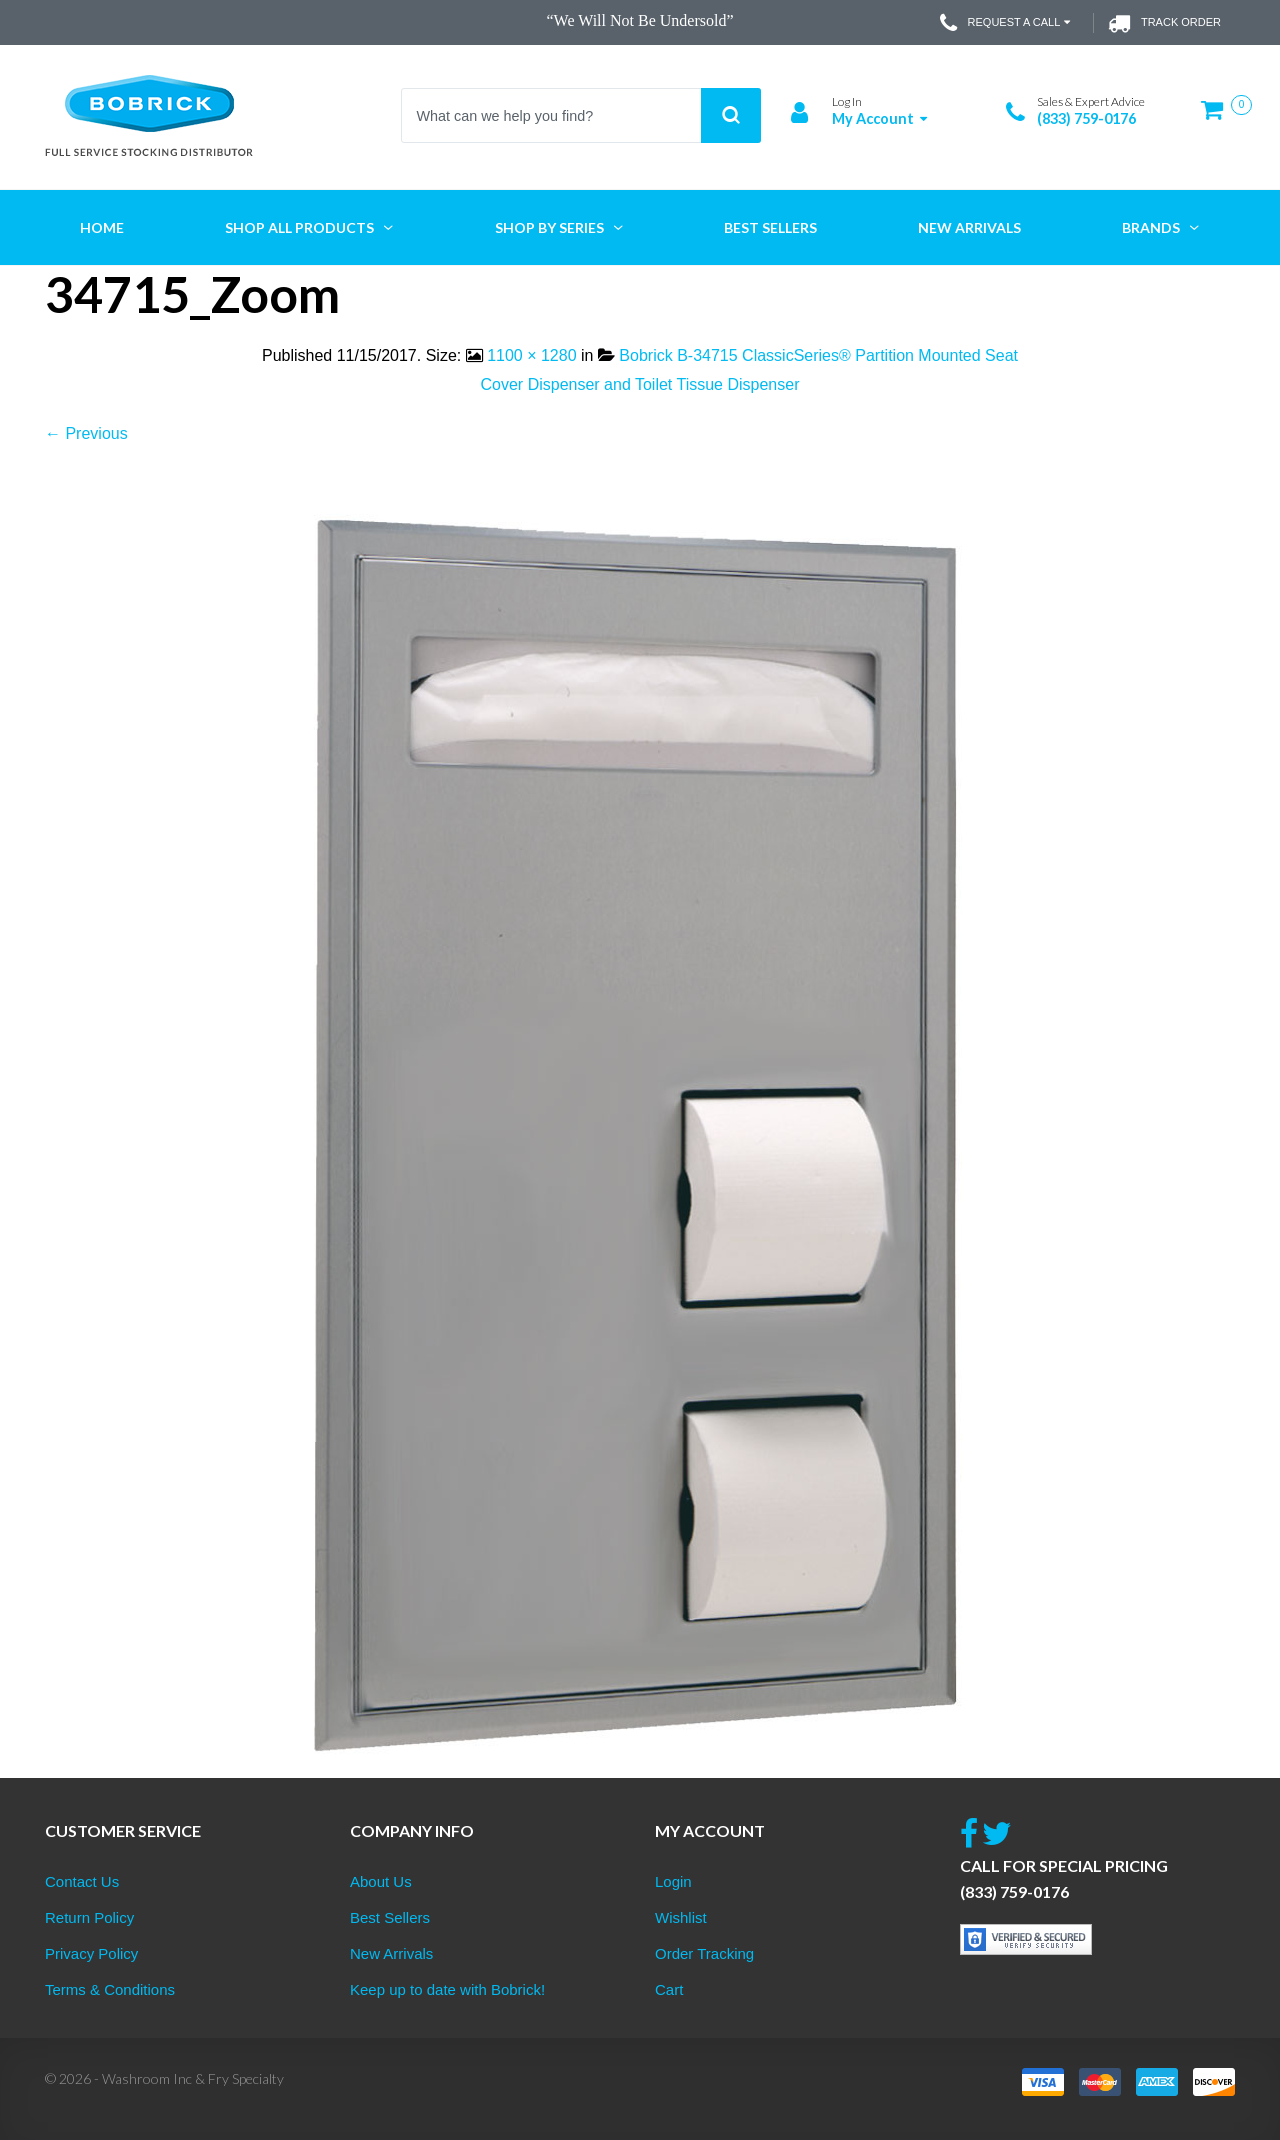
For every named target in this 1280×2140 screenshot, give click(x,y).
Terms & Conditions (110, 1989)
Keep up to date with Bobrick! (447, 1989)
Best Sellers (390, 1917)
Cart (669, 1989)
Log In (847, 101)
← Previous (86, 433)
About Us (381, 1881)
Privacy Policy (91, 1953)
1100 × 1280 (531, 355)
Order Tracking (704, 1953)
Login (673, 1881)
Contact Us (82, 1881)
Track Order (1164, 23)
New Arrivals (391, 1953)
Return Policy (89, 1917)
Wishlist (681, 1917)
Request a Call (1007, 23)
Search (731, 115)
